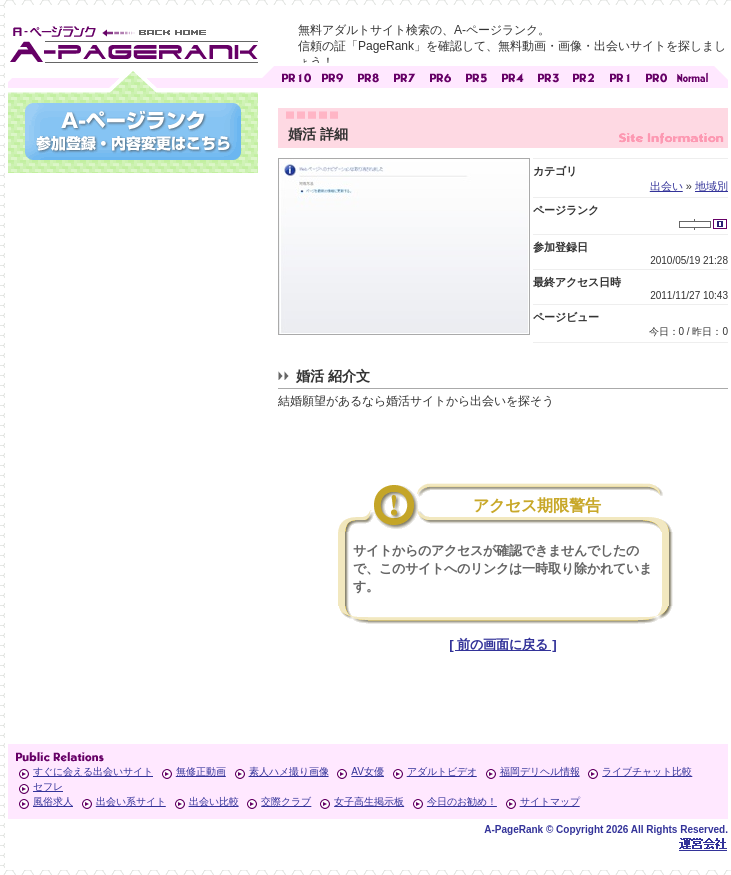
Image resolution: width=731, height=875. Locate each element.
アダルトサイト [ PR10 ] (296, 75)
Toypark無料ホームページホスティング (703, 843)
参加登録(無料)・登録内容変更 (133, 131)
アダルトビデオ (442, 771)
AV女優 (367, 771)
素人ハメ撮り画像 (289, 771)
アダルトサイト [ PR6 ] (440, 75)
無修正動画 (201, 771)
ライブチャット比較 (647, 771)
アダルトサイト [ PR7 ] (404, 75)
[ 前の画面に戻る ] (502, 644)
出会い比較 (214, 801)
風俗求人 (53, 801)
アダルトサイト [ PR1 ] (620, 75)
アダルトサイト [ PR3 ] (548, 75)
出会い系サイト (131, 801)
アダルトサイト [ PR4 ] (512, 75)
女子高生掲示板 (369, 801)
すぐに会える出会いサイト (93, 771)
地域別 (711, 186)
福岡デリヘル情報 (540, 771)
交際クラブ (286, 801)
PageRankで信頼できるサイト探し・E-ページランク (692, 75)
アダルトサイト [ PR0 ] (656, 75)
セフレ (48, 786)
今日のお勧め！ (462, 801)
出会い (666, 186)
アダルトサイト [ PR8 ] (368, 75)
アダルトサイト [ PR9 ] (332, 75)
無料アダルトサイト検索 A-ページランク (133, 41)
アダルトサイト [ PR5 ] (476, 75)
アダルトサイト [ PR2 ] (584, 75)
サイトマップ (550, 801)
